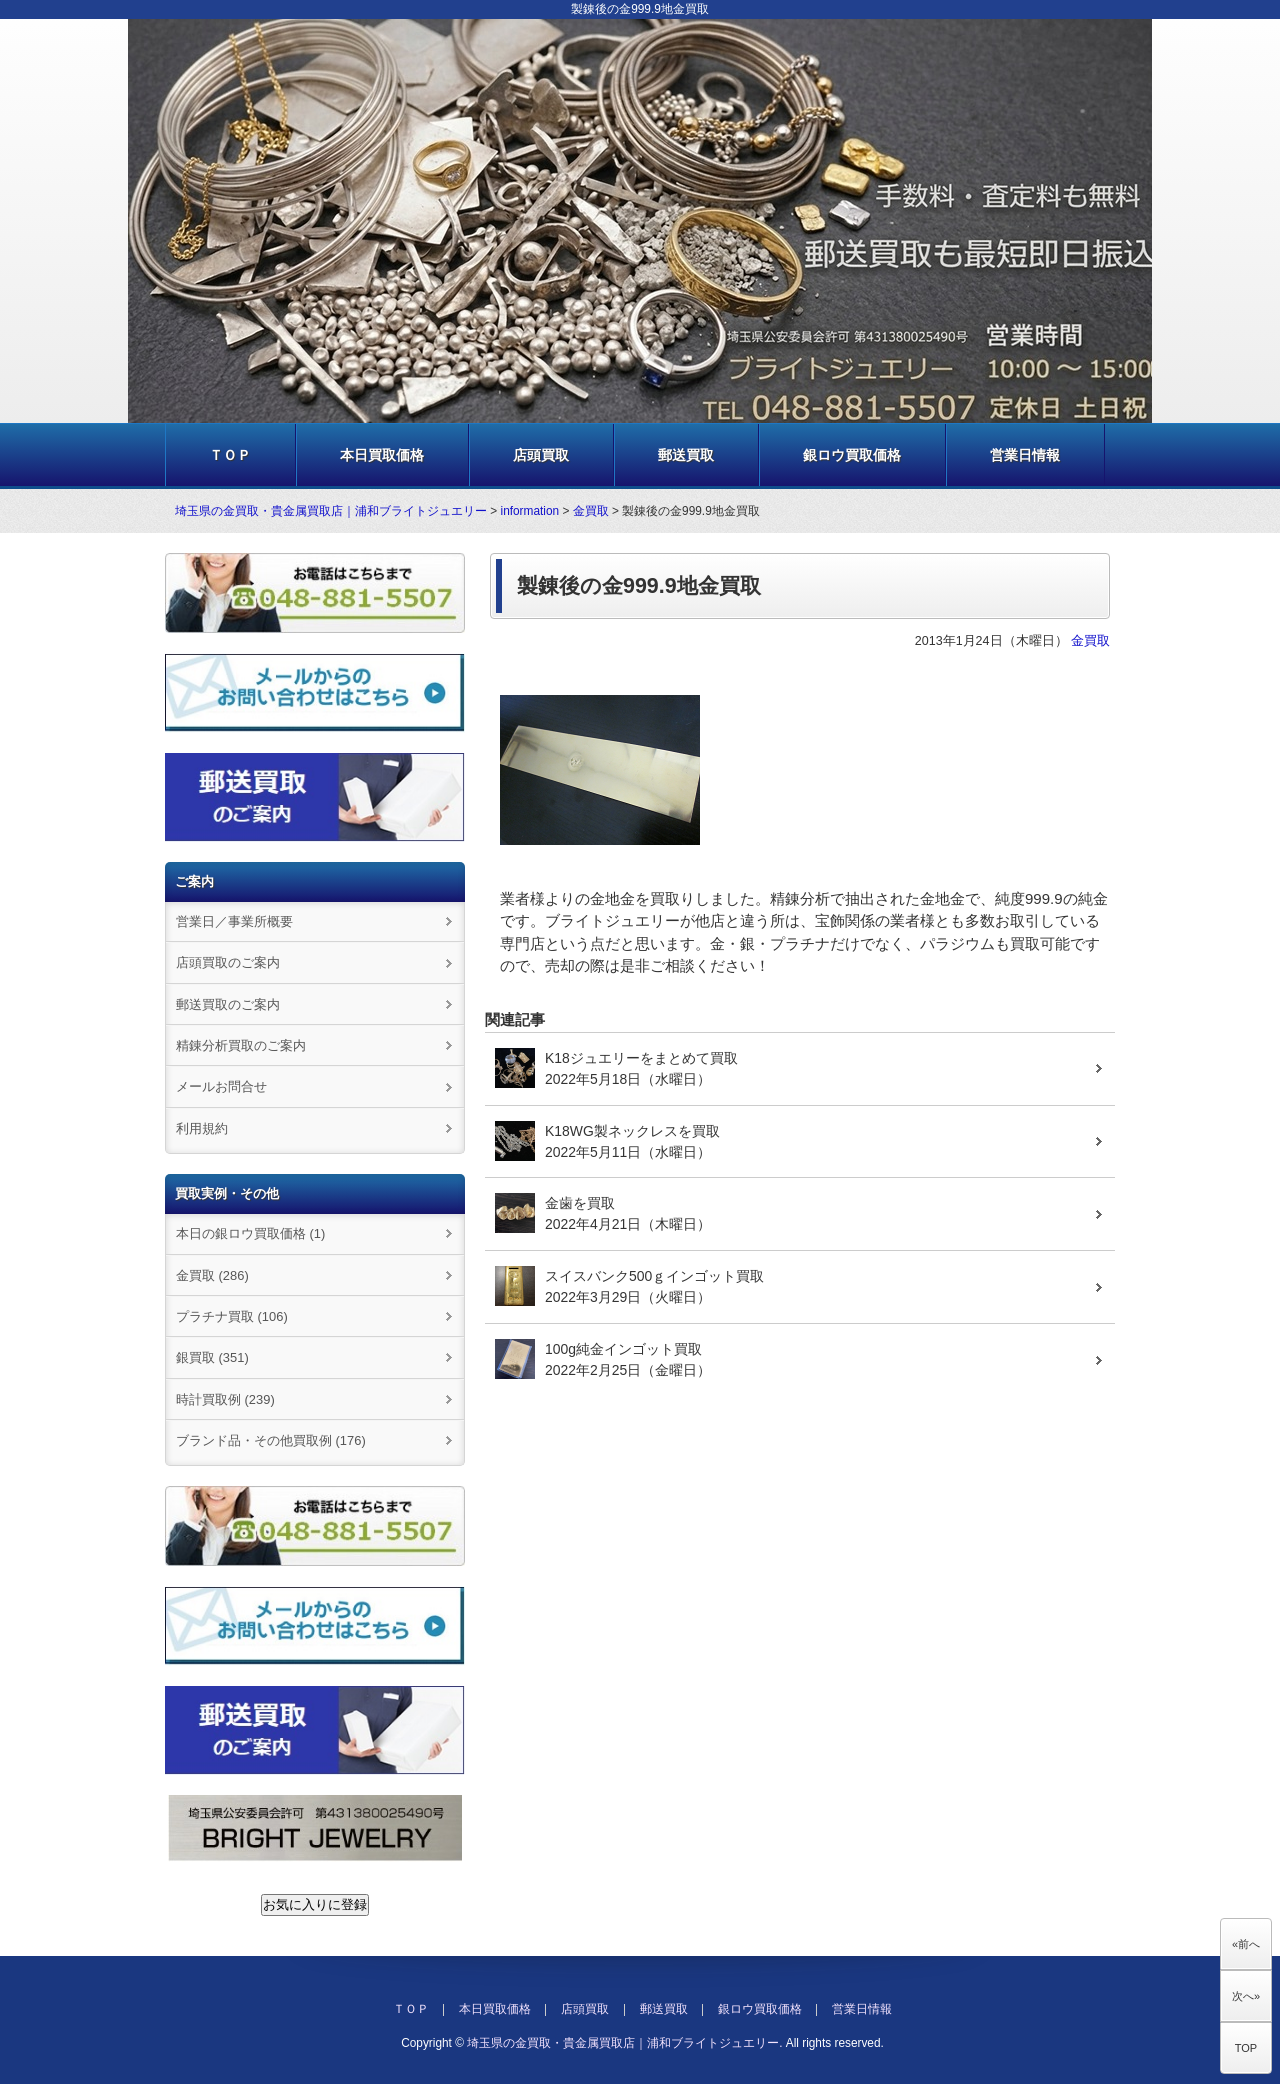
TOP (1246, 2048)
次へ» (1246, 1996)
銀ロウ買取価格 (852, 455)
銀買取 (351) (212, 1357)
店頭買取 (541, 455)
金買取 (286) (212, 1275)
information (530, 511)
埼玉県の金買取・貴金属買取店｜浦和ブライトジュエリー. (624, 2043)
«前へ (1246, 1944)
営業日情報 (1025, 455)
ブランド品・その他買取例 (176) (271, 1440)
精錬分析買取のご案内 (241, 1045)
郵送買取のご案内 (228, 1004)
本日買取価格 (382, 455)
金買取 (591, 511)
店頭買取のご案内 (228, 962)
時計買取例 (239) (225, 1399)
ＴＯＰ (230, 455)
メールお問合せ (221, 1086)
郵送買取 (686, 455)
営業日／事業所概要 (234, 921)
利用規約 (202, 1128)
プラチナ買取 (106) (232, 1316)
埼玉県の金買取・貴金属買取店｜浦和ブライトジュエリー (331, 511)
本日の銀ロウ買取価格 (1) (250, 1233)
